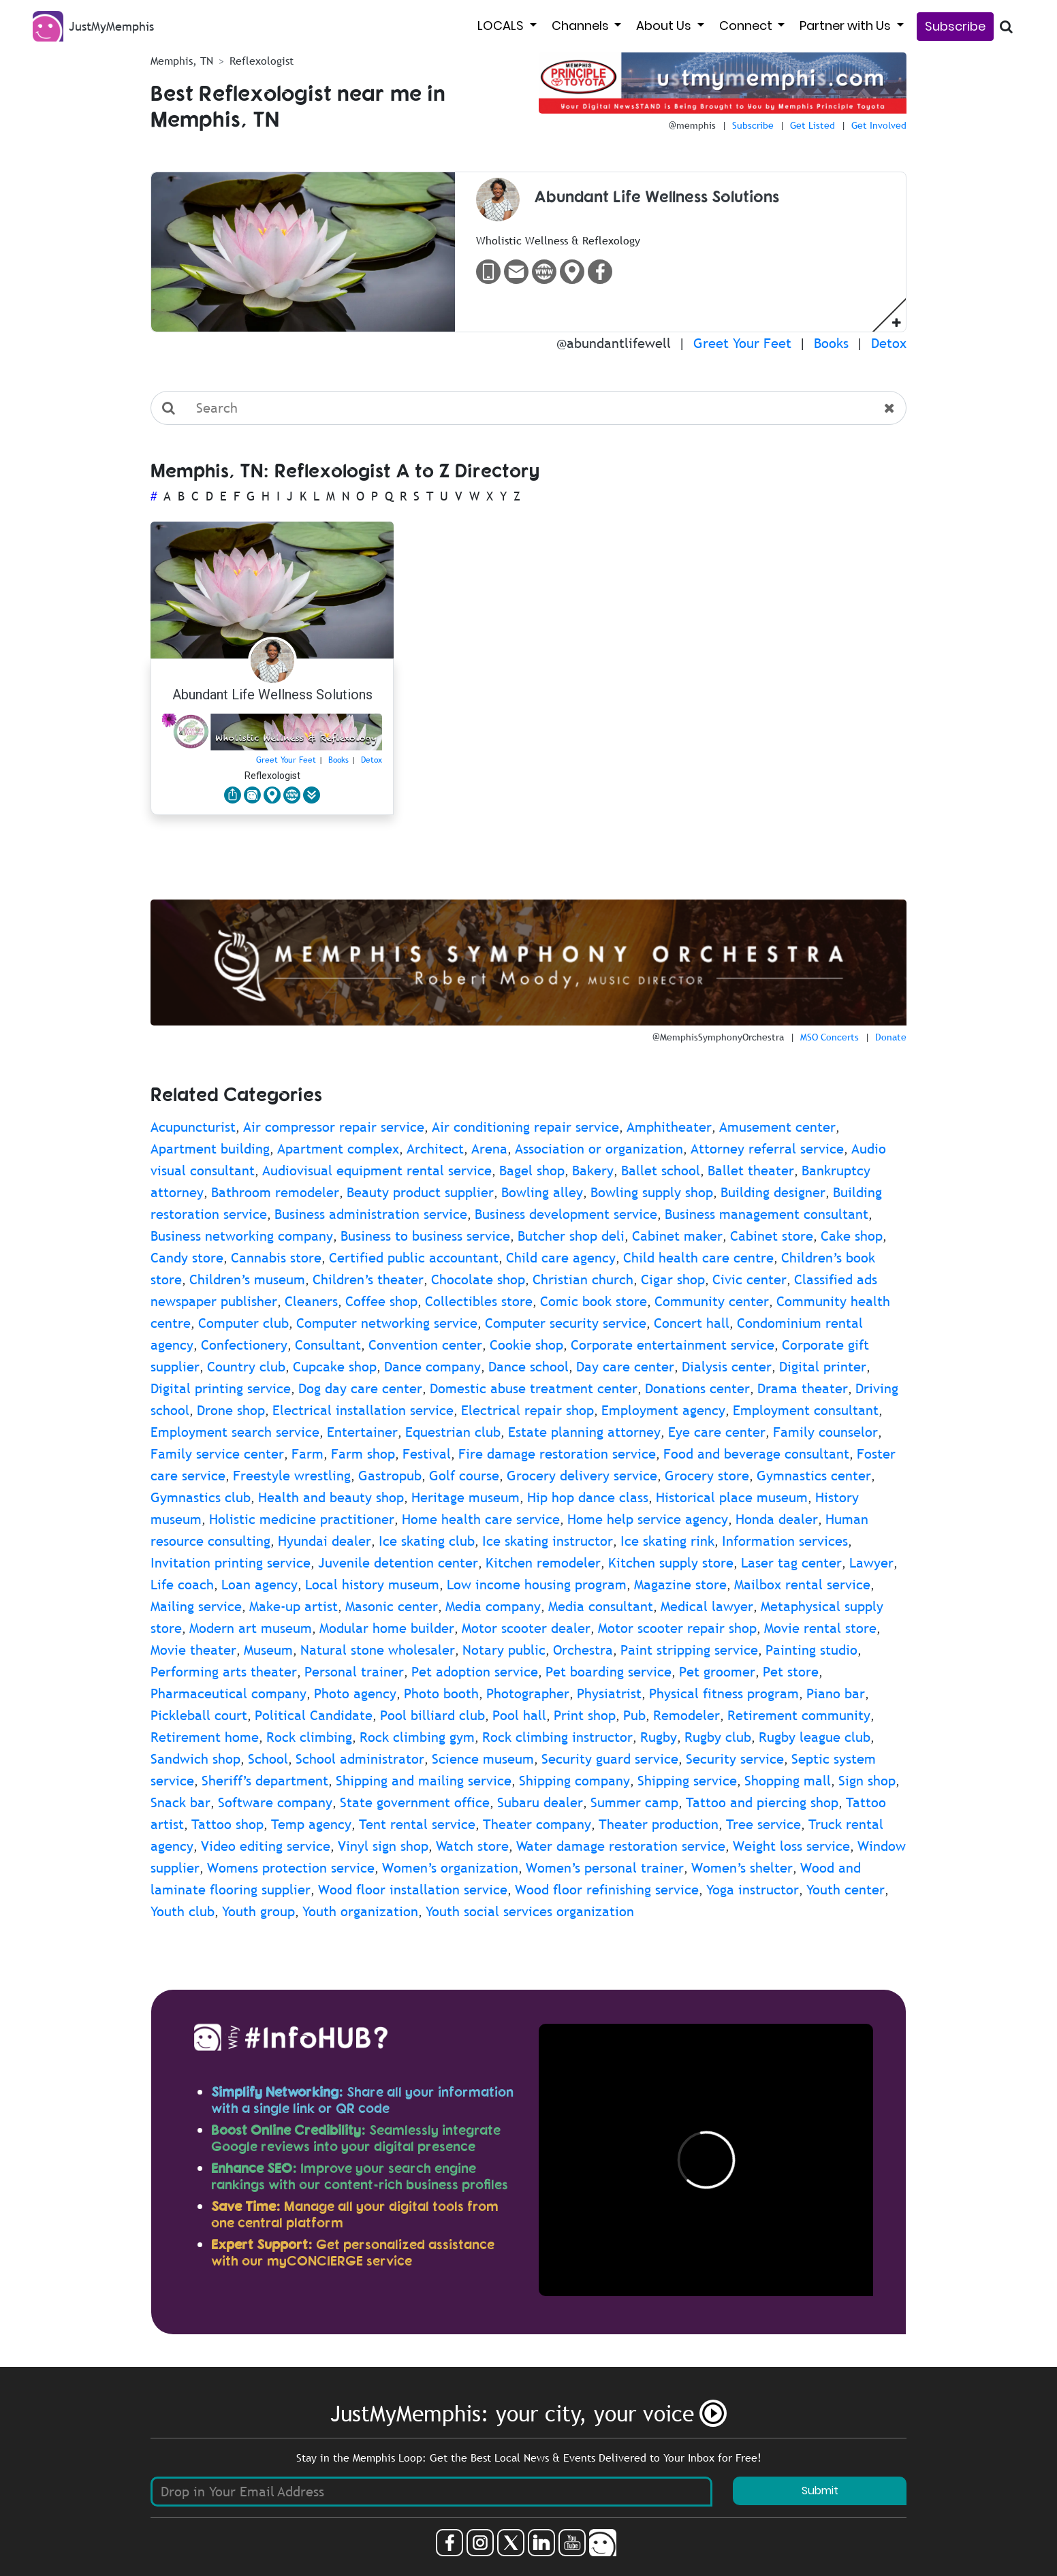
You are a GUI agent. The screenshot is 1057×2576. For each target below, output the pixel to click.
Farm (307, 1454)
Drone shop (231, 1410)
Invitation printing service (231, 1563)
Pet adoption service (474, 1672)
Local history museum (372, 1584)
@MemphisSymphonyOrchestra (718, 1037)
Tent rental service (417, 1824)
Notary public (504, 1650)
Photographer (527, 1693)
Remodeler (686, 1715)
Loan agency (259, 1584)
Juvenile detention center (398, 1563)
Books (831, 343)
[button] (896, 322)
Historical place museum (732, 1497)
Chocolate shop (478, 1279)
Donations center (697, 1388)
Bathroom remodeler (275, 1192)
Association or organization (599, 1149)
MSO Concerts (829, 1037)
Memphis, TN (182, 60)
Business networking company (242, 1236)
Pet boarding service (609, 1672)
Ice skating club (427, 1541)
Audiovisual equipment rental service (377, 1170)
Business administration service (370, 1214)
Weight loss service (791, 1846)
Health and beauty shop (331, 1497)
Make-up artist (293, 1606)
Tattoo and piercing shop (762, 1802)
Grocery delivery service (582, 1475)
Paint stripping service (689, 1650)
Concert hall (691, 1323)
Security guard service (609, 1759)
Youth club (183, 1911)
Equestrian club (453, 1432)
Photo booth (441, 1693)
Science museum (483, 1759)
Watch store (472, 1846)
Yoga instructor (752, 1889)
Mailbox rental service (802, 1584)
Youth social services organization (530, 1911)
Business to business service (425, 1236)
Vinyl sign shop (383, 1846)
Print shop (585, 1715)
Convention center (425, 1345)
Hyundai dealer (324, 1541)
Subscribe (955, 26)
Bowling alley (542, 1192)
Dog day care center (360, 1388)
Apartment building (210, 1149)
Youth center (845, 1889)
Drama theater (802, 1388)
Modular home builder (386, 1628)
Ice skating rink (667, 1541)
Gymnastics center (814, 1475)
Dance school (528, 1367)
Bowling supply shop (651, 1192)
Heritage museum (465, 1497)
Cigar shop (673, 1279)
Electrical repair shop (527, 1410)
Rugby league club (814, 1737)
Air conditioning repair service (525, 1127)
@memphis (692, 125)
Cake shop (852, 1236)
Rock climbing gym (417, 1737)
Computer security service (565, 1323)
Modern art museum (250, 1628)
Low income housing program (537, 1584)
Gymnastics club (201, 1497)
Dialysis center (727, 1367)
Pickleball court (199, 1715)
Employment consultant (806, 1410)
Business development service (566, 1214)
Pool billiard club (432, 1715)
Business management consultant (766, 1214)
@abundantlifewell (613, 343)
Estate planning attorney (584, 1432)
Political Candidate (314, 1715)
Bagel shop (532, 1170)
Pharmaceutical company (228, 1693)
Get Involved (878, 125)
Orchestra (583, 1650)
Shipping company (574, 1781)
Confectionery (244, 1345)
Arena (489, 1149)
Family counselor (825, 1432)
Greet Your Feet (742, 343)
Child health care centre (698, 1258)
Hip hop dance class (587, 1497)
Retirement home (205, 1737)
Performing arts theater (224, 1672)
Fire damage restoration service (557, 1454)
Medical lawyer (707, 1606)
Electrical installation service (363, 1410)
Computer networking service (386, 1323)
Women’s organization (450, 1868)
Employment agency (663, 1410)
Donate (890, 1037)
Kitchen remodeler (543, 1563)
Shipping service (687, 1781)
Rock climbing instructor (557, 1737)
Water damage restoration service (620, 1846)
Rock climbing (309, 1737)
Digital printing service (221, 1388)
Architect (435, 1149)
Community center (711, 1301)
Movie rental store (820, 1628)
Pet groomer (717, 1672)
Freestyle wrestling (292, 1475)
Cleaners (311, 1301)
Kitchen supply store (670, 1563)
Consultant (328, 1345)
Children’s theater (368, 1279)
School (268, 1759)
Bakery (593, 1170)
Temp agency (311, 1824)
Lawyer (871, 1563)
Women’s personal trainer (605, 1868)
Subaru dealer (540, 1802)
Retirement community (798, 1715)
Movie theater (193, 1650)
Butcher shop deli (571, 1236)
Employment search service (235, 1432)
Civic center (749, 1279)
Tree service (763, 1824)
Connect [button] (747, 25)
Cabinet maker (677, 1236)
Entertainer (362, 1432)
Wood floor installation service (412, 1889)
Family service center (217, 1454)
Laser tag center (791, 1563)
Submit (820, 2490)
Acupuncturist (193, 1127)
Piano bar (835, 1693)
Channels (582, 25)
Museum (268, 1650)
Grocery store (707, 1475)
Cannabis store (276, 1258)
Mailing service (196, 1606)
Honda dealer (777, 1519)
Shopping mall (787, 1781)
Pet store (791, 1672)
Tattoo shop (227, 1824)
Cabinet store (771, 1236)
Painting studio (811, 1650)
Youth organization (360, 1911)
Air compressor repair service (333, 1127)
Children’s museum (247, 1279)
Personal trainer (354, 1672)
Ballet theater (751, 1170)
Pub (634, 1715)
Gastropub (390, 1475)
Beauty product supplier (420, 1192)
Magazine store (680, 1584)
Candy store (187, 1258)
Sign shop (867, 1781)
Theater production (659, 1824)
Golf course (464, 1475)
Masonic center (391, 1606)
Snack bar (180, 1802)
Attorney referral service (767, 1149)
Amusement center (777, 1127)
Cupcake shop (335, 1367)
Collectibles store (479, 1301)
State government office (415, 1802)
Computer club (243, 1323)
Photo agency (355, 1693)
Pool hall (519, 1715)
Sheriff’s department (265, 1781)
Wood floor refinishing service (607, 1889)
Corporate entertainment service (672, 1345)
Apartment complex (338, 1149)
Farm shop (363, 1454)
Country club (246, 1367)
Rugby (658, 1737)
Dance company (432, 1367)
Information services (785, 1541)
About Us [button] (665, 25)
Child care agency (561, 1258)
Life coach (182, 1584)
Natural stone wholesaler (377, 1650)
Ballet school (660, 1170)
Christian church (583, 1279)
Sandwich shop (195, 1759)
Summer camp (634, 1802)
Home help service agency (647, 1519)
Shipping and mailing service (423, 1781)
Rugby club (717, 1737)
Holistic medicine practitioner (301, 1519)
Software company (275, 1802)
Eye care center (717, 1432)
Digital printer (822, 1367)
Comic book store (593, 1301)
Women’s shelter (742, 1868)
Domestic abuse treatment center (533, 1388)
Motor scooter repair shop (677, 1628)
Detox (888, 343)
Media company (493, 1606)
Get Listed (812, 125)
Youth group (258, 1911)
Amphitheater (669, 1127)
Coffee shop (381, 1301)
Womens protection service (291, 1868)
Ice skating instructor (547, 1541)
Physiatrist (609, 1693)
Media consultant (600, 1606)
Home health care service (481, 1519)
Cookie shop (526, 1345)
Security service (735, 1759)
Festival (427, 1454)
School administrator (360, 1759)
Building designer (773, 1192)
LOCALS (501, 25)
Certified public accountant (414, 1258)
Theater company (537, 1824)
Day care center (625, 1367)
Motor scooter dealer (526, 1628)
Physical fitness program (724, 1693)
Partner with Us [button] (847, 25)
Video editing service (265, 1846)
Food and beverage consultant (756, 1454)
